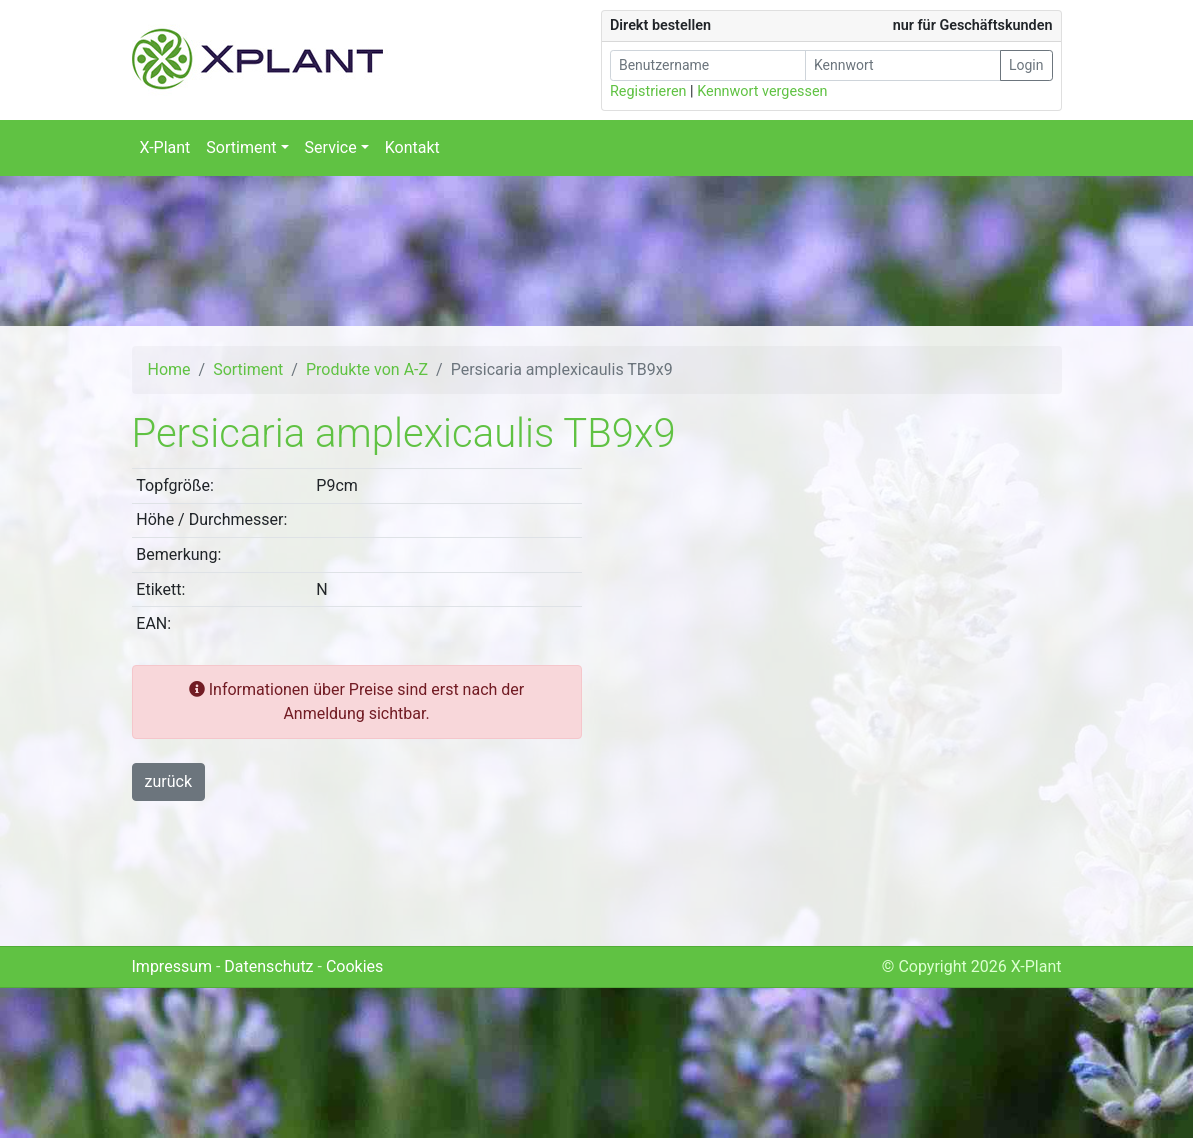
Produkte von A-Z (367, 369)
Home (169, 369)
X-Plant (165, 147)
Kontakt (412, 147)
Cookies (354, 966)
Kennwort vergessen (762, 91)
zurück (168, 781)
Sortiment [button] (241, 147)
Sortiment (248, 369)
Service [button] (331, 147)
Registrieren (648, 91)
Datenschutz (268, 966)
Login (1026, 65)
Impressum (172, 966)
